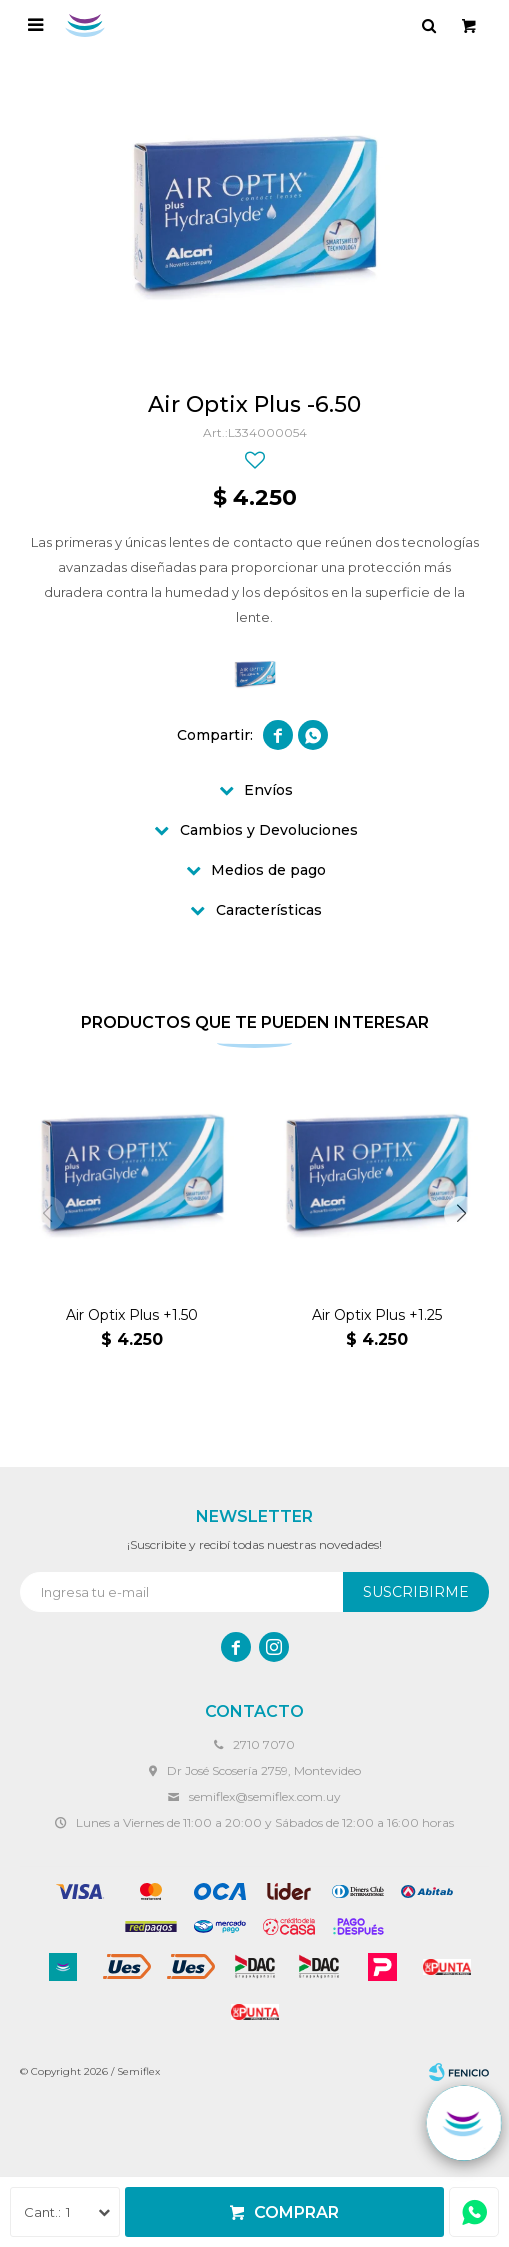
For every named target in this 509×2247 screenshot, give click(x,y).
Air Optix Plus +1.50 (132, 1315)
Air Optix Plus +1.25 (377, 1315)
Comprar (296, 2212)
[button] (461, 1213)
